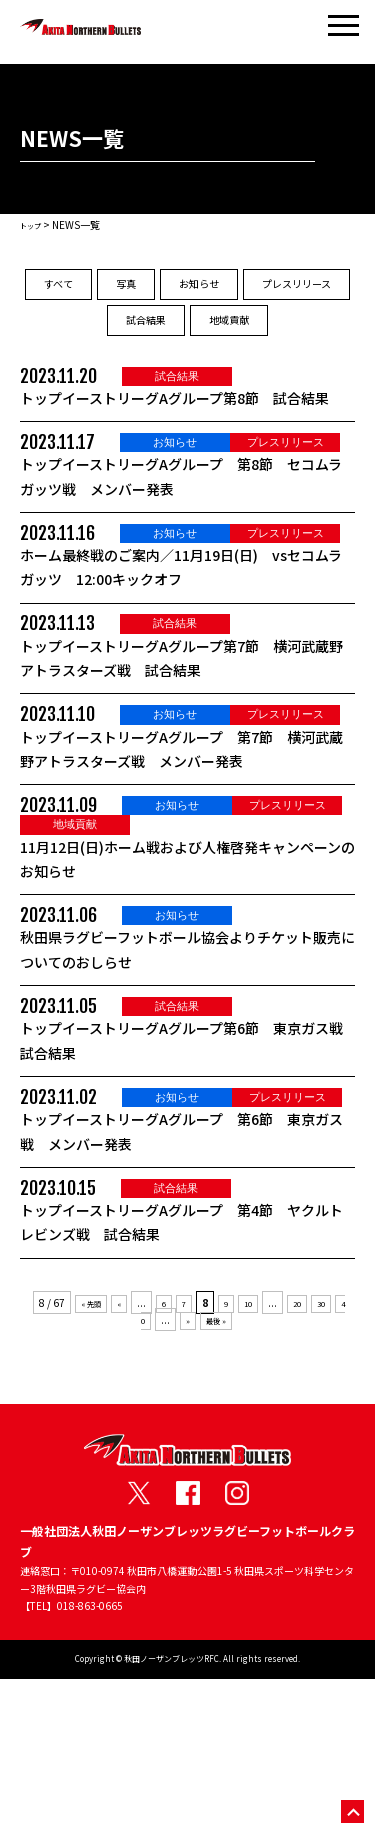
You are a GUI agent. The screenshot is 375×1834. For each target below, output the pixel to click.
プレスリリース (131, 337)
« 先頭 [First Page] (87, 1456)
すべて (89, 290)
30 (339, 1456)
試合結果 (265, 337)
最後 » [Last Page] (225, 1474)
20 (311, 1456)
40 (142, 1474)
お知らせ (279, 290)
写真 (180, 290)
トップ (35, 224)
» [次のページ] (192, 1474)
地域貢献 (188, 385)
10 (258, 1456)
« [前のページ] (120, 1456)
